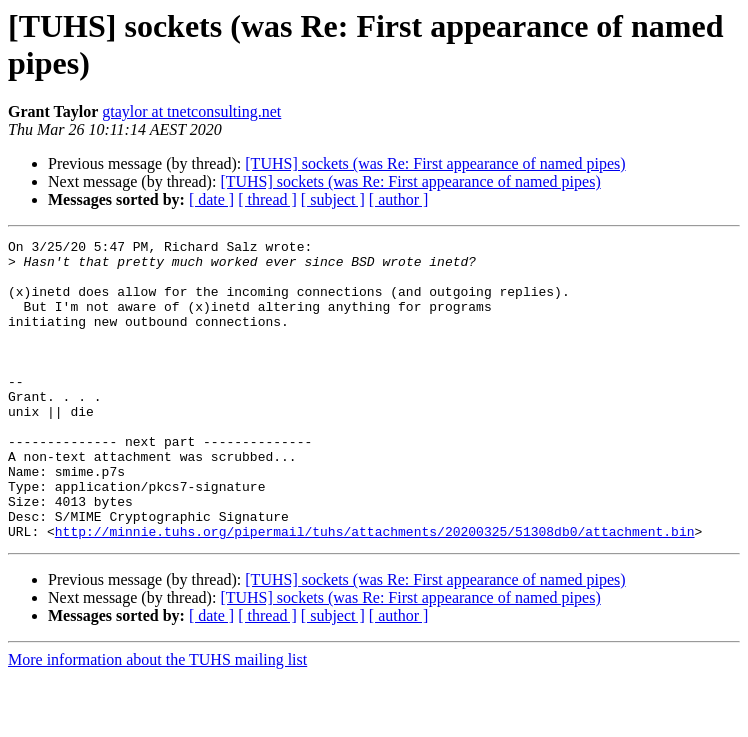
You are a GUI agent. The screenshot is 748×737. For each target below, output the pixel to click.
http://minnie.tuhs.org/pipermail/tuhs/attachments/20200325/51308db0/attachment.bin (375, 591)
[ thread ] (267, 199)
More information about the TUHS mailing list (157, 719)
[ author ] (399, 199)
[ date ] (211, 199)
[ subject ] (333, 199)
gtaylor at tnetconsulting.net (191, 111)
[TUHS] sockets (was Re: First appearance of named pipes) (435, 163)
